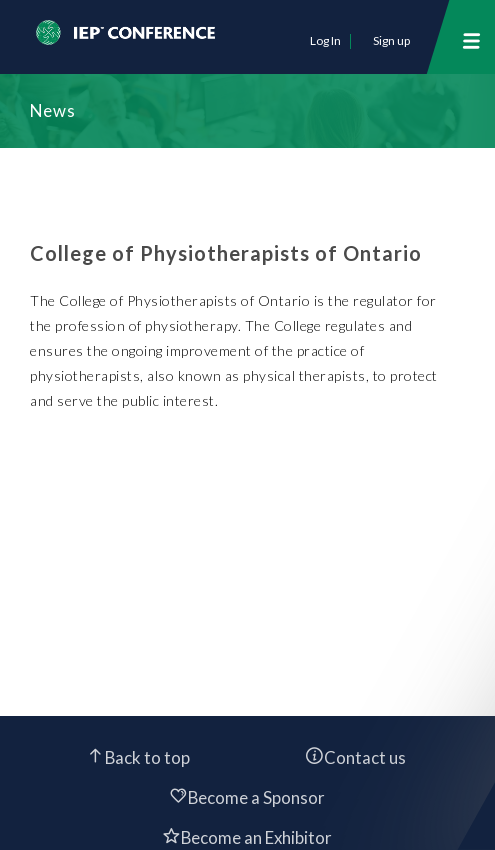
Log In (325, 40)
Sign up (391, 40)
